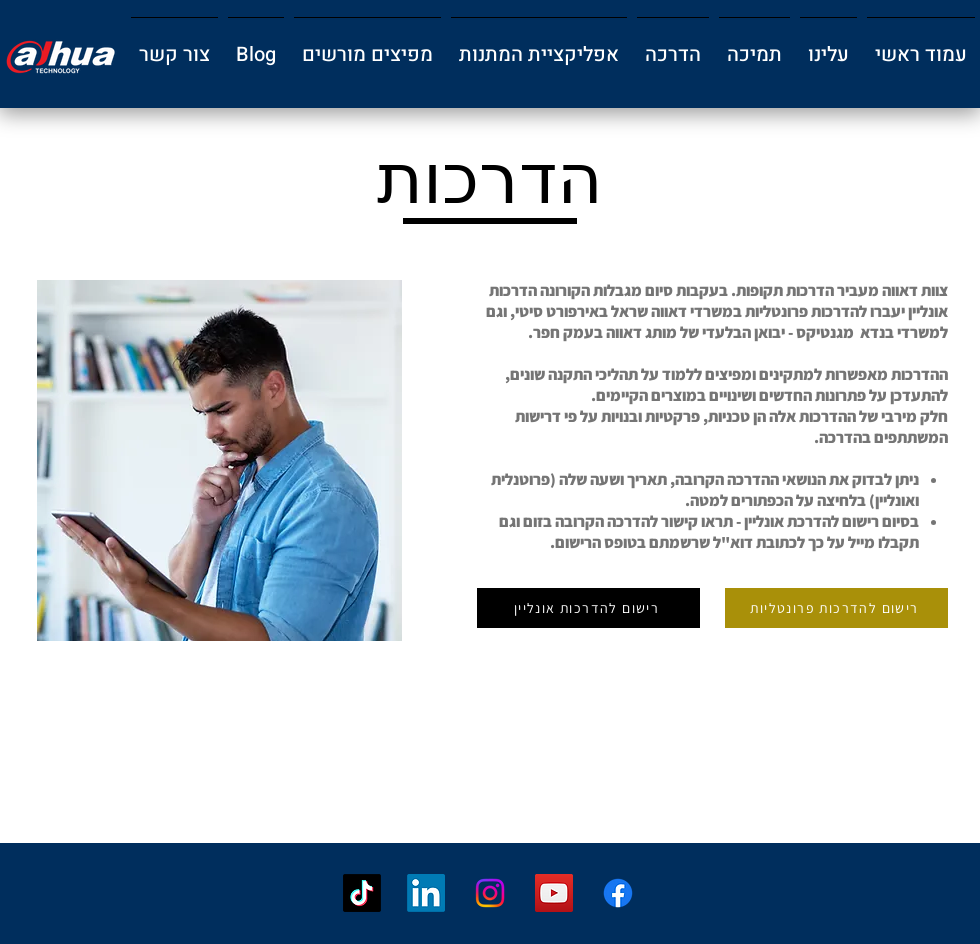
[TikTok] (362, 893)
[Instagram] (490, 893)
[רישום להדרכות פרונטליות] (836, 608)
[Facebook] (618, 893)
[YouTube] (554, 893)
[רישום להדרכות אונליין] (588, 608)
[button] (828, 46)
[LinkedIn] (426, 893)
